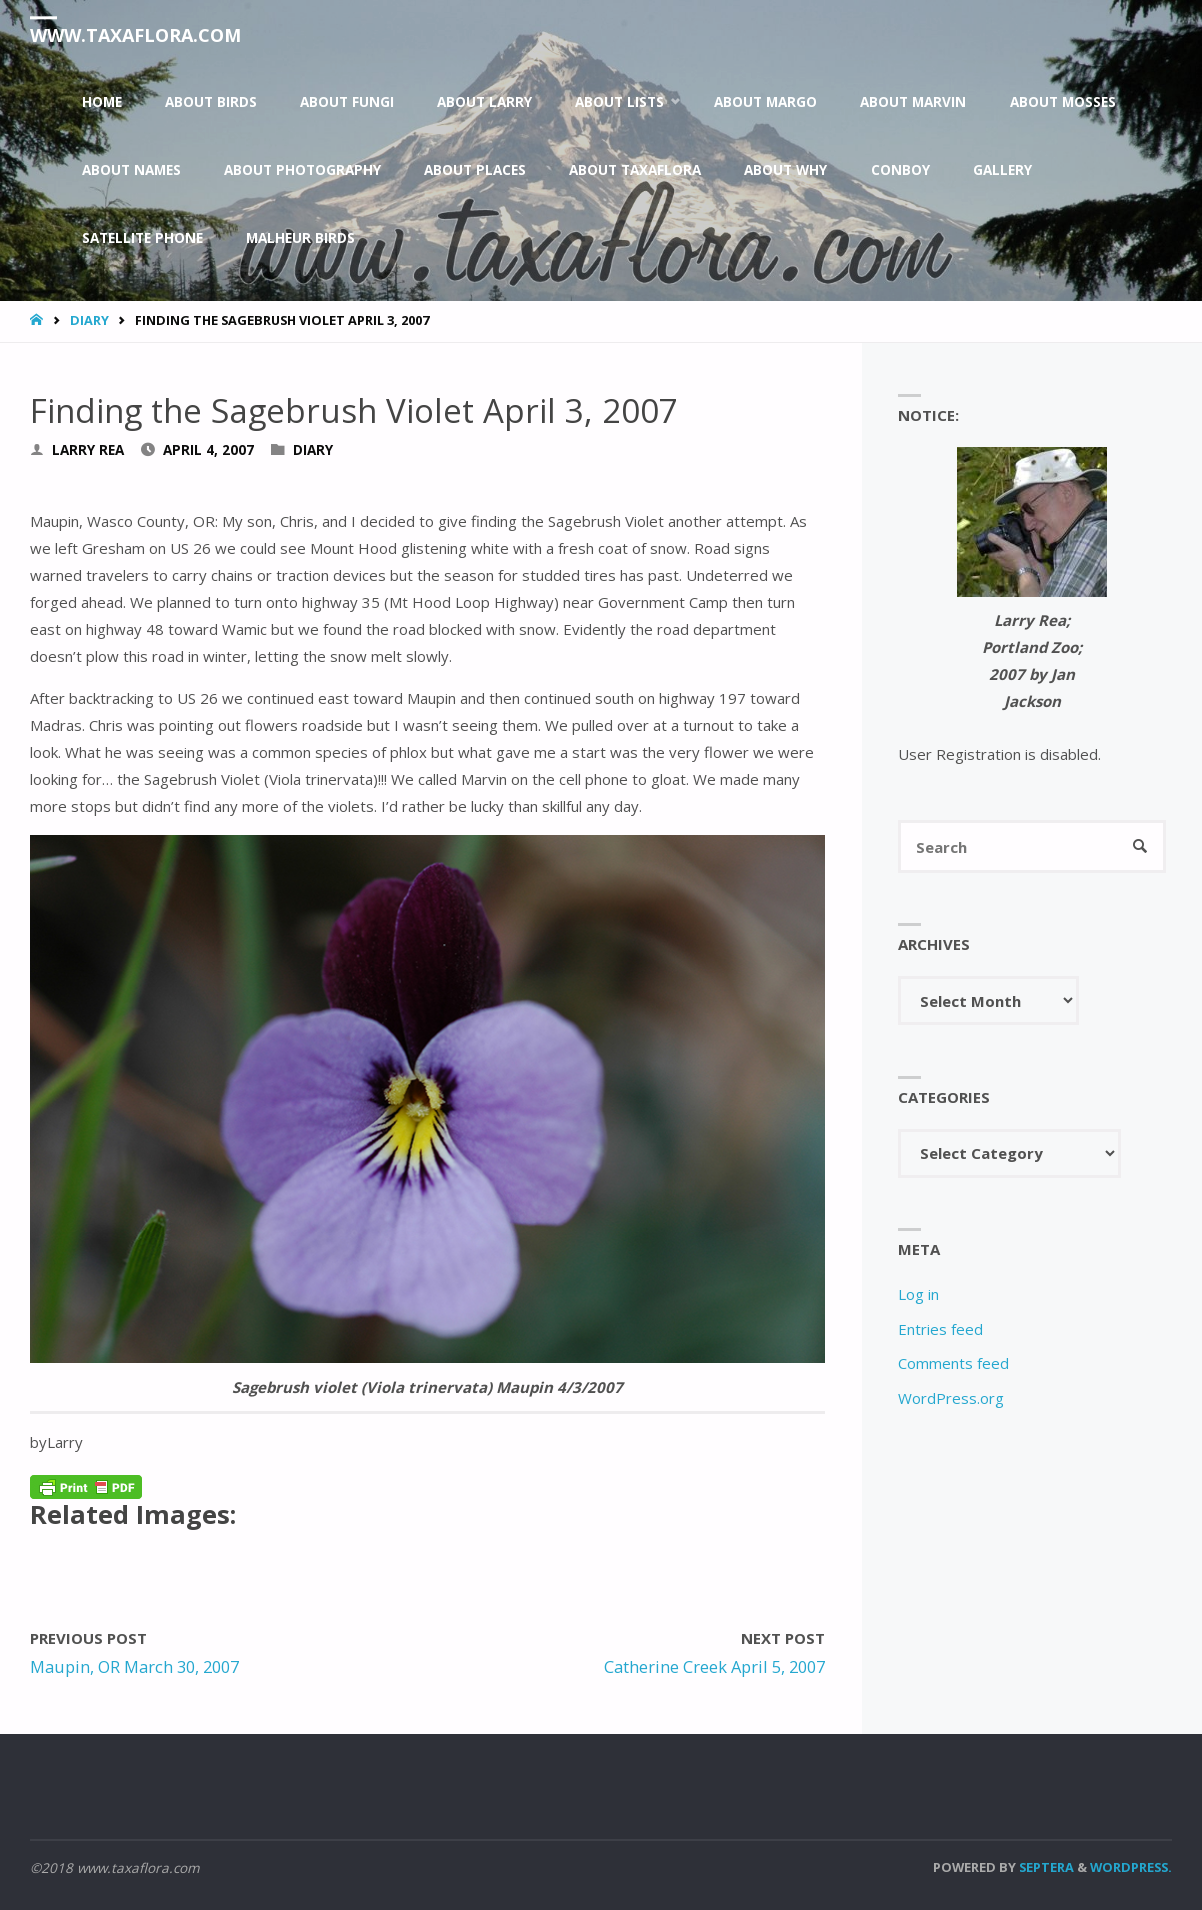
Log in (918, 1294)
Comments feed (953, 1363)
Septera (1045, 1867)
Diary (89, 320)
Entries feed (940, 1329)
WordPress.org (951, 1398)
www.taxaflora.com (135, 35)
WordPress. (1131, 1867)
